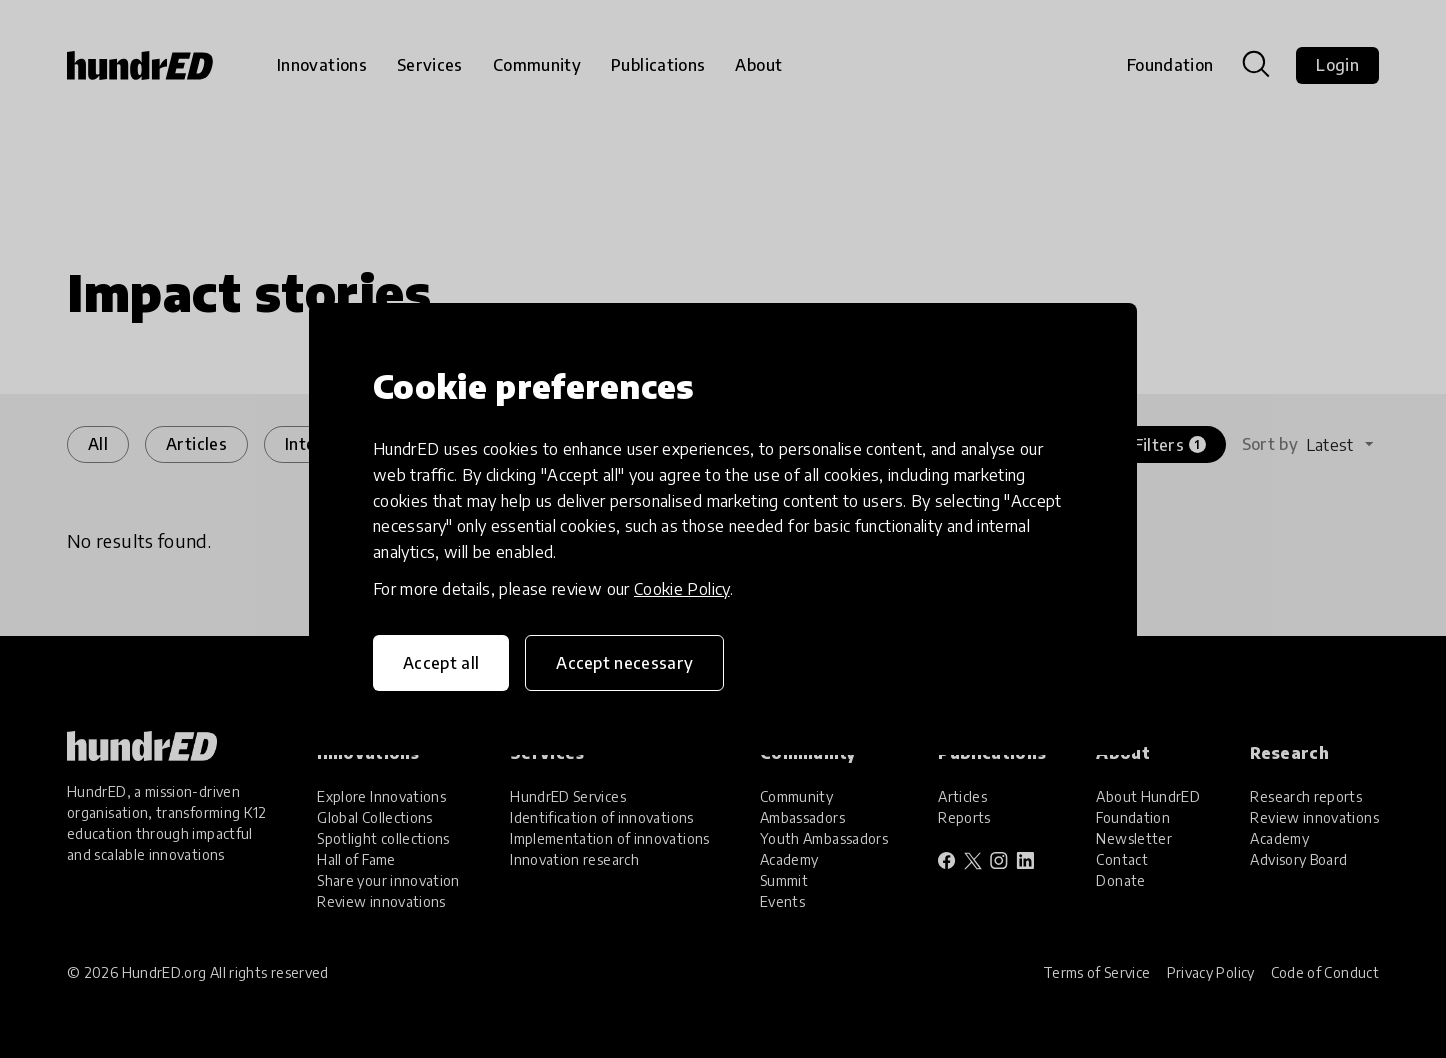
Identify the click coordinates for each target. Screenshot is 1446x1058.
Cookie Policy (682, 589)
